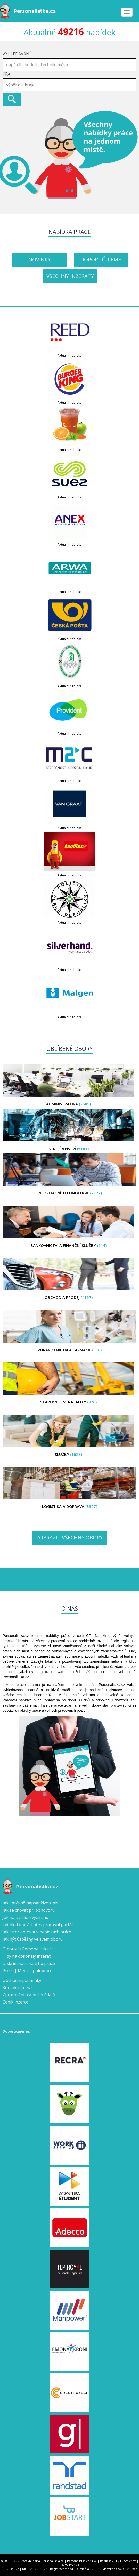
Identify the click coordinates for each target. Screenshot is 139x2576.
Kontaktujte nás (18, 1987)
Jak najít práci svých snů (25, 1917)
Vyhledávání (17, 54)
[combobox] (69, 84)
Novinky (39, 259)
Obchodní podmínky (22, 1980)
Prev (7, 155)
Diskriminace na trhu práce (29, 1963)
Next (132, 155)
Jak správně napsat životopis (30, 1903)
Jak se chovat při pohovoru (29, 1910)
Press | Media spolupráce (27, 1970)
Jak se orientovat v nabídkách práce (37, 1932)
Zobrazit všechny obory (69, 1537)
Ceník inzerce (15, 2002)
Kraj (7, 74)
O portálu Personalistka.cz (28, 1949)
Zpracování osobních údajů (29, 1995)
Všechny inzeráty (70, 275)
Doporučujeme (100, 259)
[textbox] (70, 85)
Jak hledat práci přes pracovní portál (38, 1924)
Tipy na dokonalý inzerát (27, 1956)
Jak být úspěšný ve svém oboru (33, 1939)
